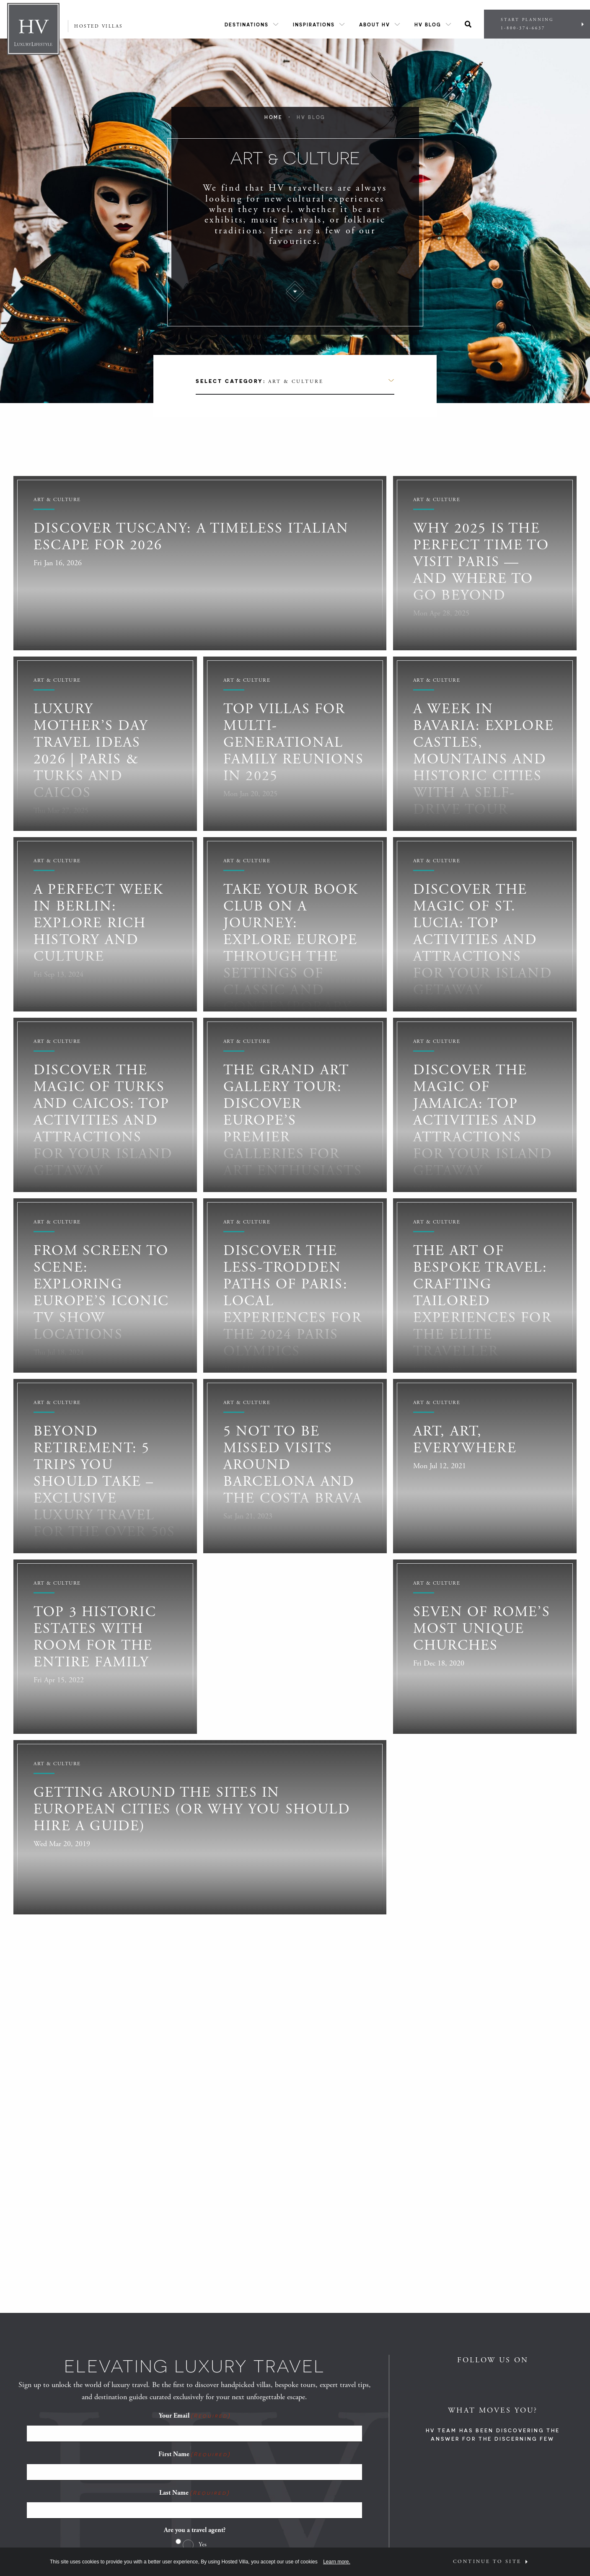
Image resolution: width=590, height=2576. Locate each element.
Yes (203, 2544)
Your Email (194, 2415)
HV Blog (427, 24)
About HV (374, 24)
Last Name (194, 2492)
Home (273, 117)
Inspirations (314, 24)
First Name (194, 2454)
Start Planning (537, 24)
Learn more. (336, 2562)
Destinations (247, 24)
